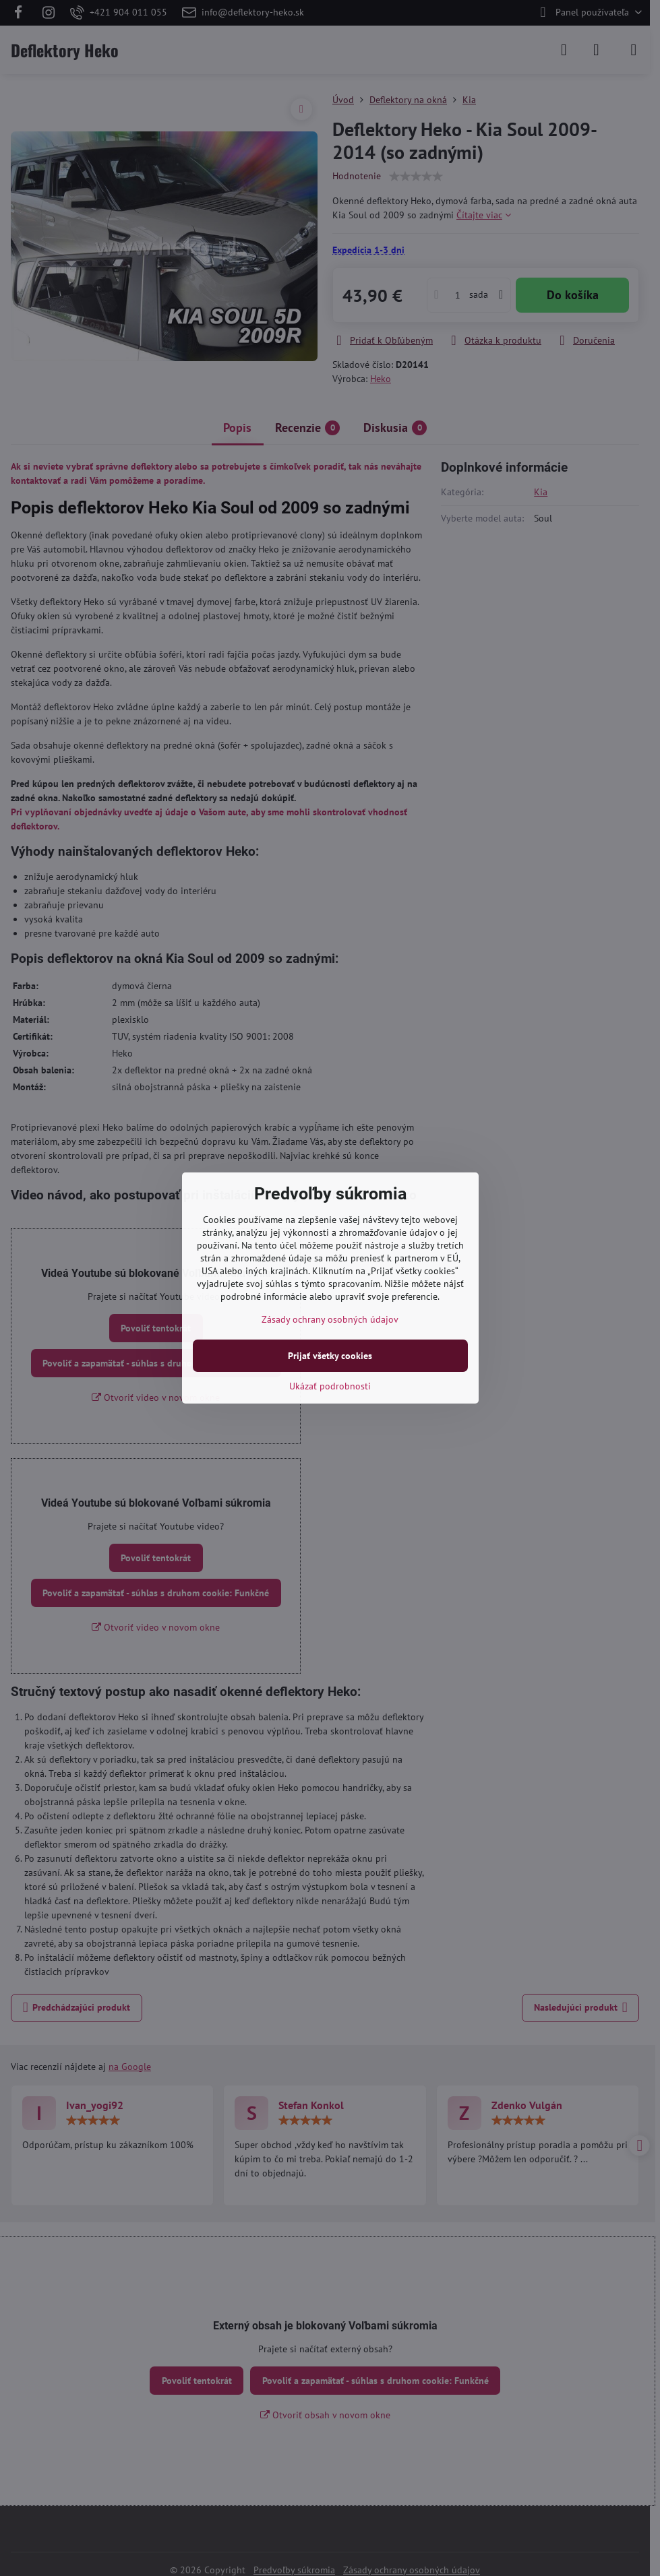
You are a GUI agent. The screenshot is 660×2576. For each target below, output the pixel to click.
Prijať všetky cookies (330, 1356)
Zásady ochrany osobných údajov (330, 1319)
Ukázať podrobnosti (330, 1386)
